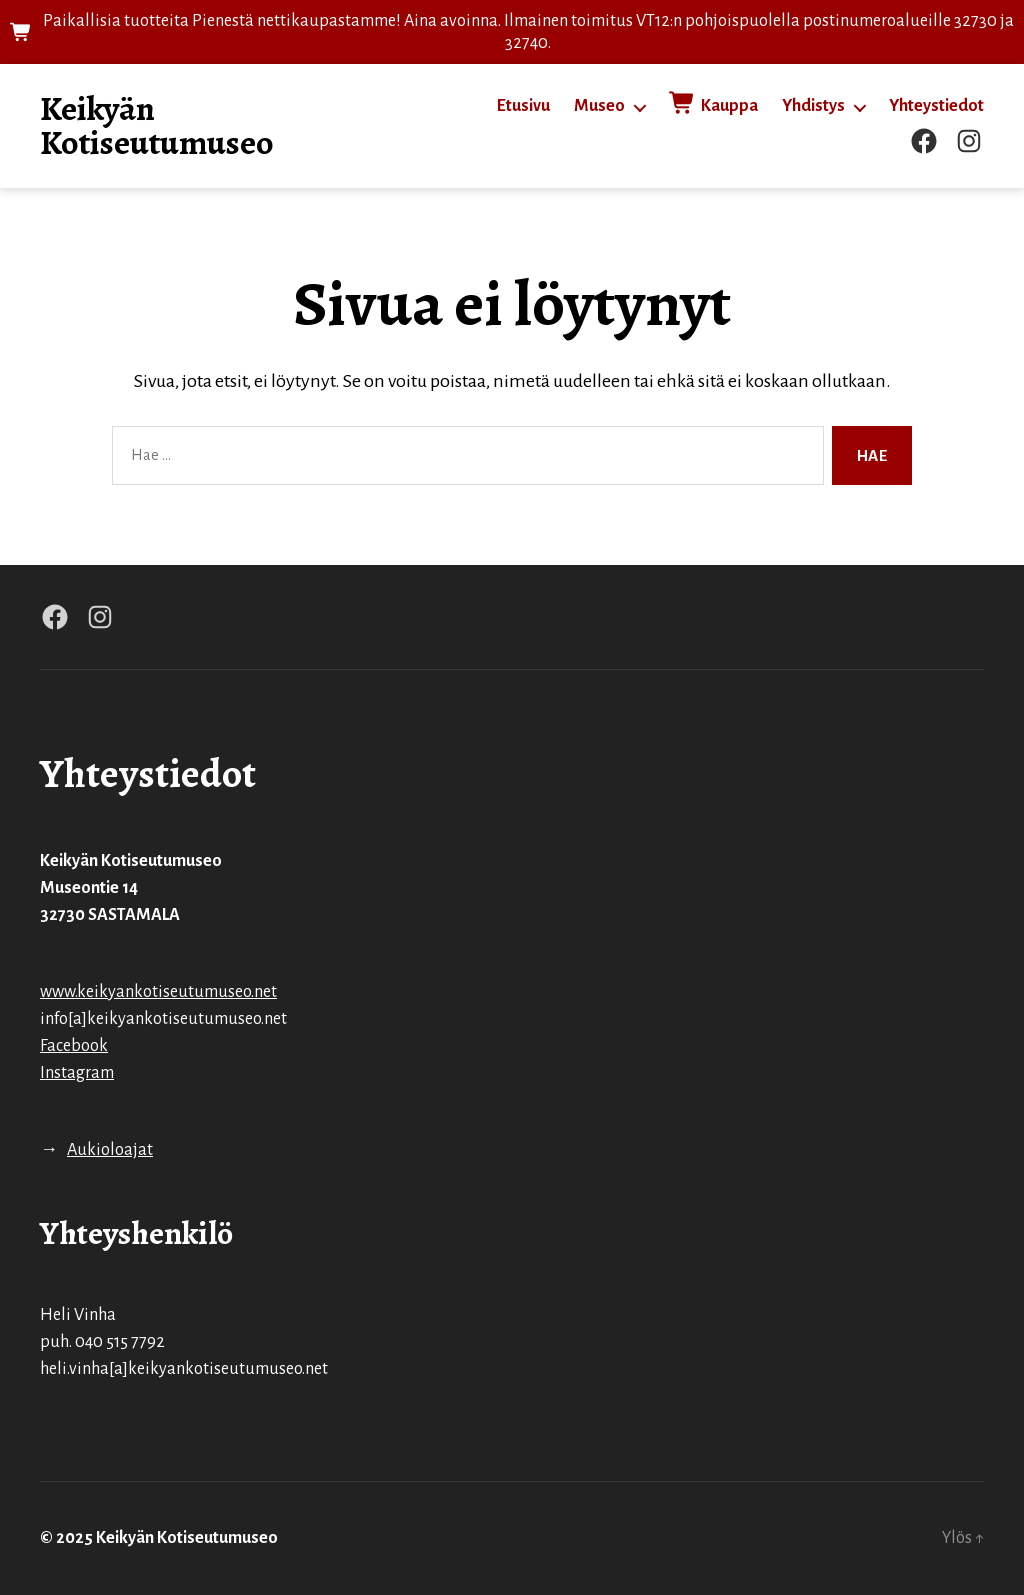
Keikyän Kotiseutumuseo (157, 126)
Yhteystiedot (936, 106)
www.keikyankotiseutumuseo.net (158, 992)
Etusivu (523, 106)
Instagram (77, 1073)
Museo (599, 106)
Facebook (74, 1046)
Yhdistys (813, 106)
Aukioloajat (110, 1150)
